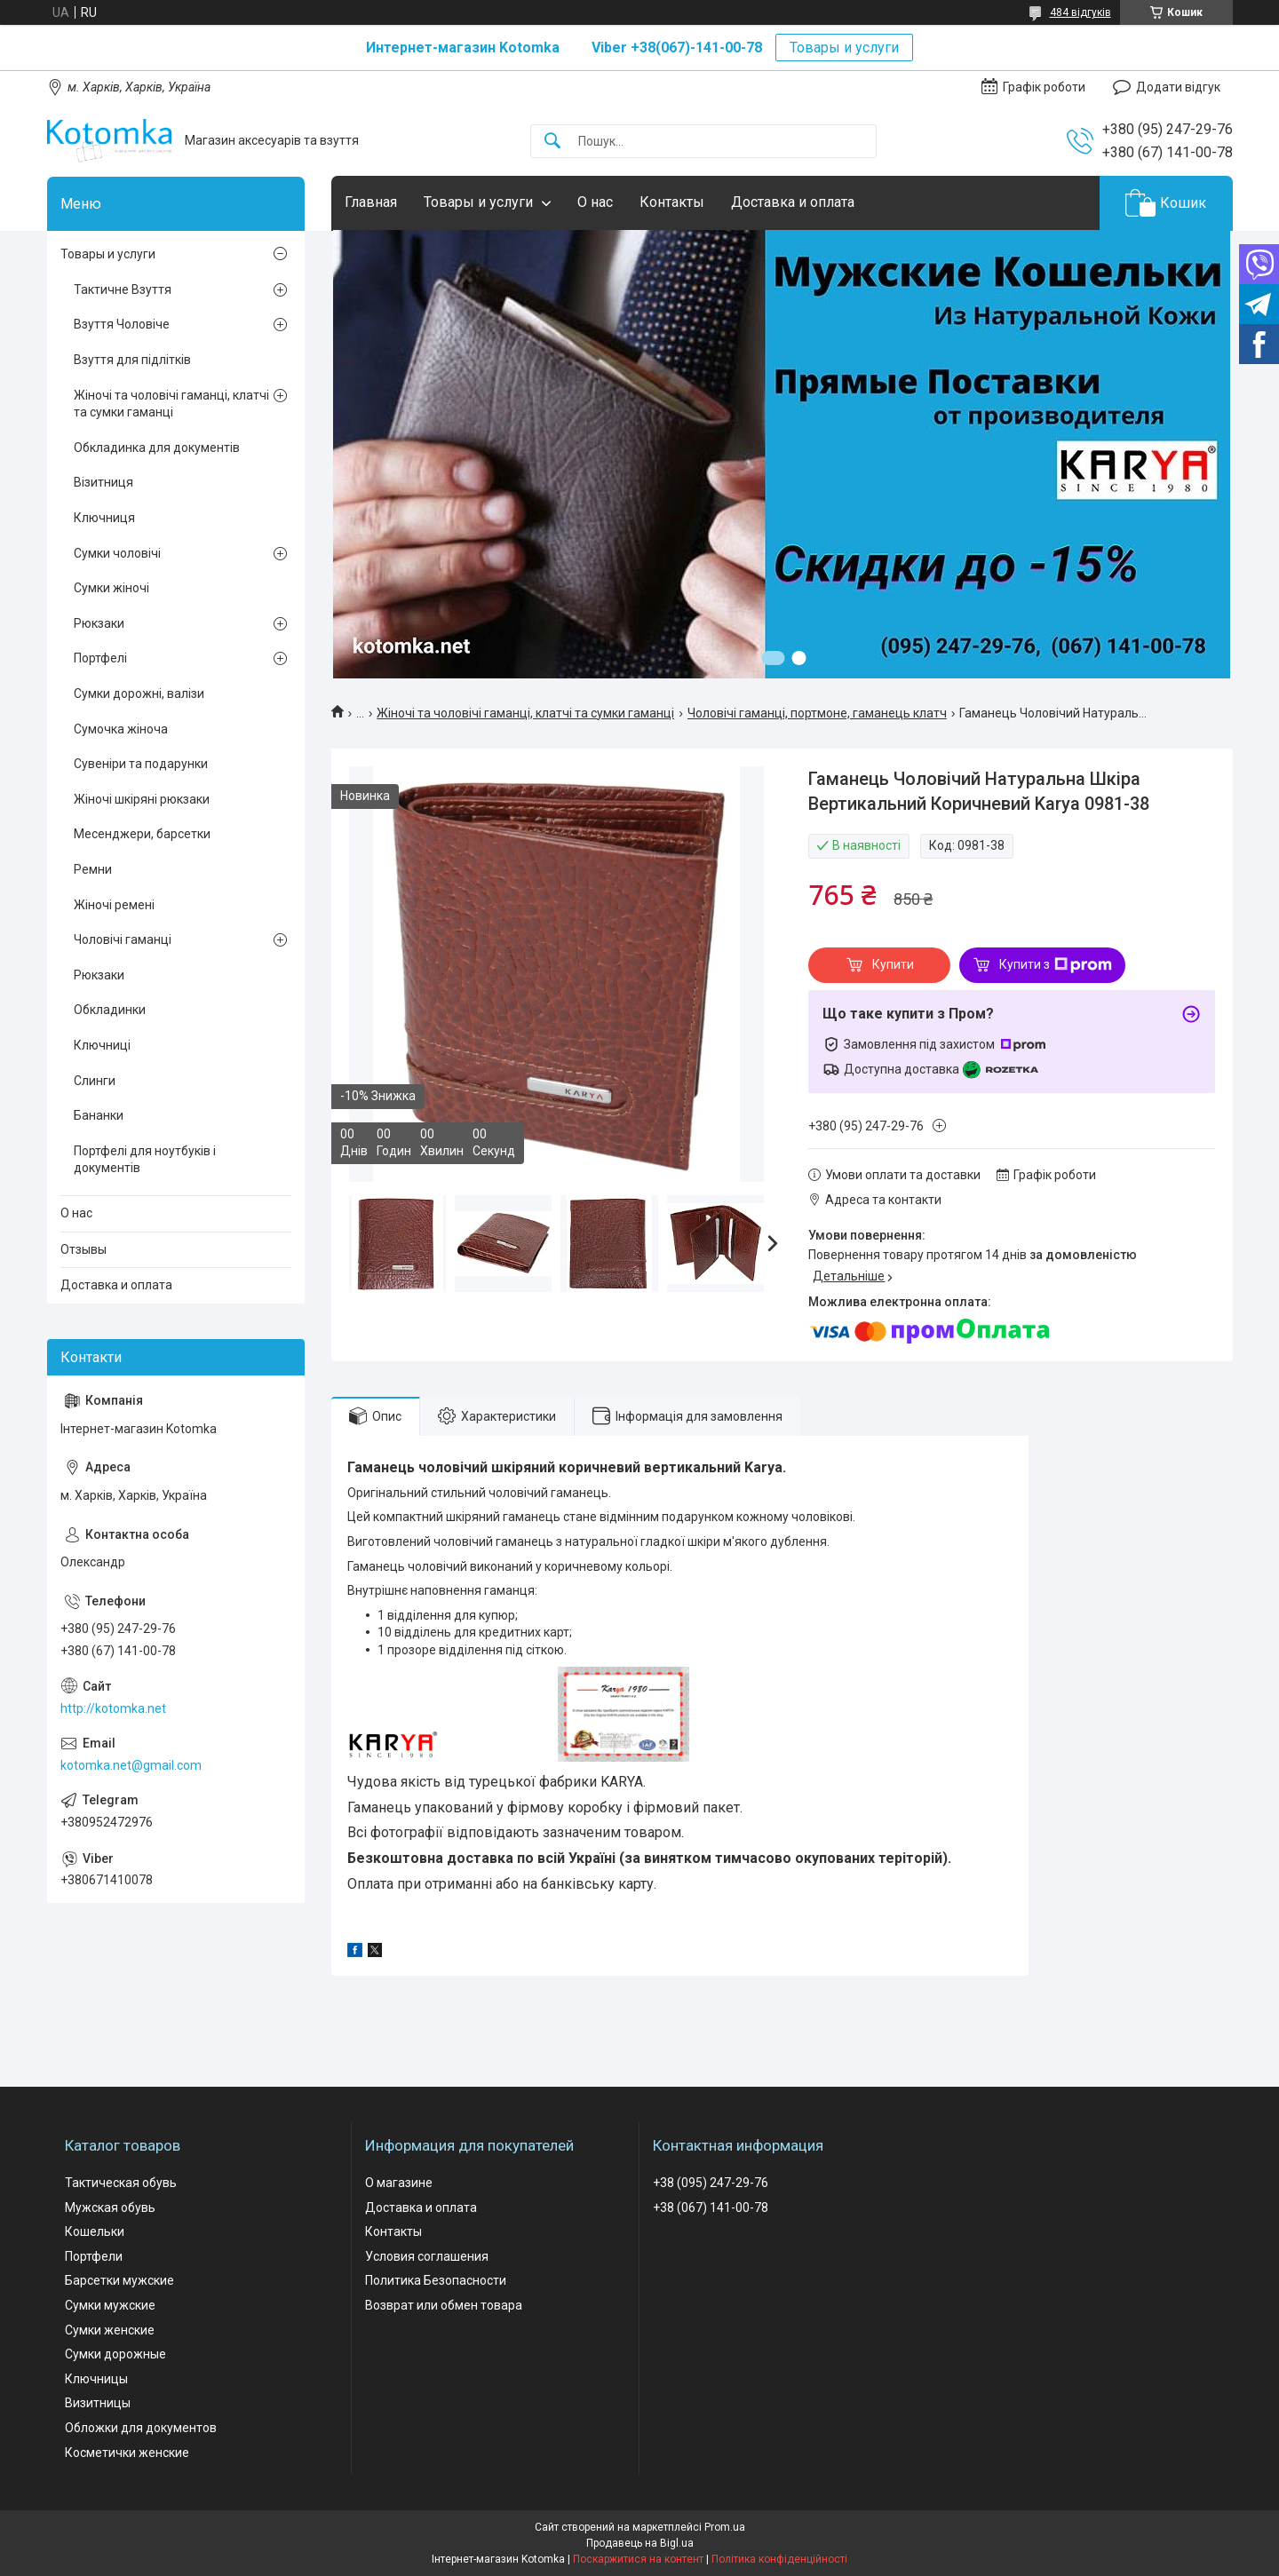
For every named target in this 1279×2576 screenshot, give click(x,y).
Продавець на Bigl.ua (640, 2543)
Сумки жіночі (111, 588)
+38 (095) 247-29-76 (710, 2183)
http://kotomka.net (113, 1708)
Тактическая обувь (121, 2183)
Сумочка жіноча (121, 729)
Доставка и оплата (792, 202)
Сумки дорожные (115, 2354)
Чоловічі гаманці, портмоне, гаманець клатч (817, 713)
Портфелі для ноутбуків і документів (145, 1160)
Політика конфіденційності (779, 2559)
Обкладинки (110, 1010)
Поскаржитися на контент (638, 2559)
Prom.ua (724, 2527)
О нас (595, 202)
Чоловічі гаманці (122, 939)
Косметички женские (127, 2452)
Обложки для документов (141, 2428)
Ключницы (96, 2379)
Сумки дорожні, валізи (139, 693)
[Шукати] (552, 141)
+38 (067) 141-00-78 (710, 2207)
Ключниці (102, 1045)
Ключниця (104, 518)
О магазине (399, 2183)
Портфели (94, 2256)
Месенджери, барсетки (142, 834)
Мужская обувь (110, 2207)
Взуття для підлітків (132, 360)
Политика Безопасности (435, 2280)
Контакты (672, 202)
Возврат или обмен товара (443, 2305)
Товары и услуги (844, 47)
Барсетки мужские (119, 2280)
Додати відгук (1178, 87)
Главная (371, 202)
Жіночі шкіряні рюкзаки (142, 799)
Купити (893, 964)
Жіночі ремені (114, 905)
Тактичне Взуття (122, 289)
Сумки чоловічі (117, 553)
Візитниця (103, 482)
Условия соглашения (427, 2256)
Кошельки (94, 2231)
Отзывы (83, 1249)
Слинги (94, 1081)
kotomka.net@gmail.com (131, 1765)
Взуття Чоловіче (122, 324)
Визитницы (98, 2403)
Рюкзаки (99, 623)
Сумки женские (110, 2330)
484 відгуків (1080, 12)
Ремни (93, 869)
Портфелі (100, 658)
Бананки (98, 1115)
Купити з (1055, 965)
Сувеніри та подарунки (141, 764)
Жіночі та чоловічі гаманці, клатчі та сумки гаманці (525, 713)
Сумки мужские (110, 2305)
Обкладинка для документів (157, 447)
